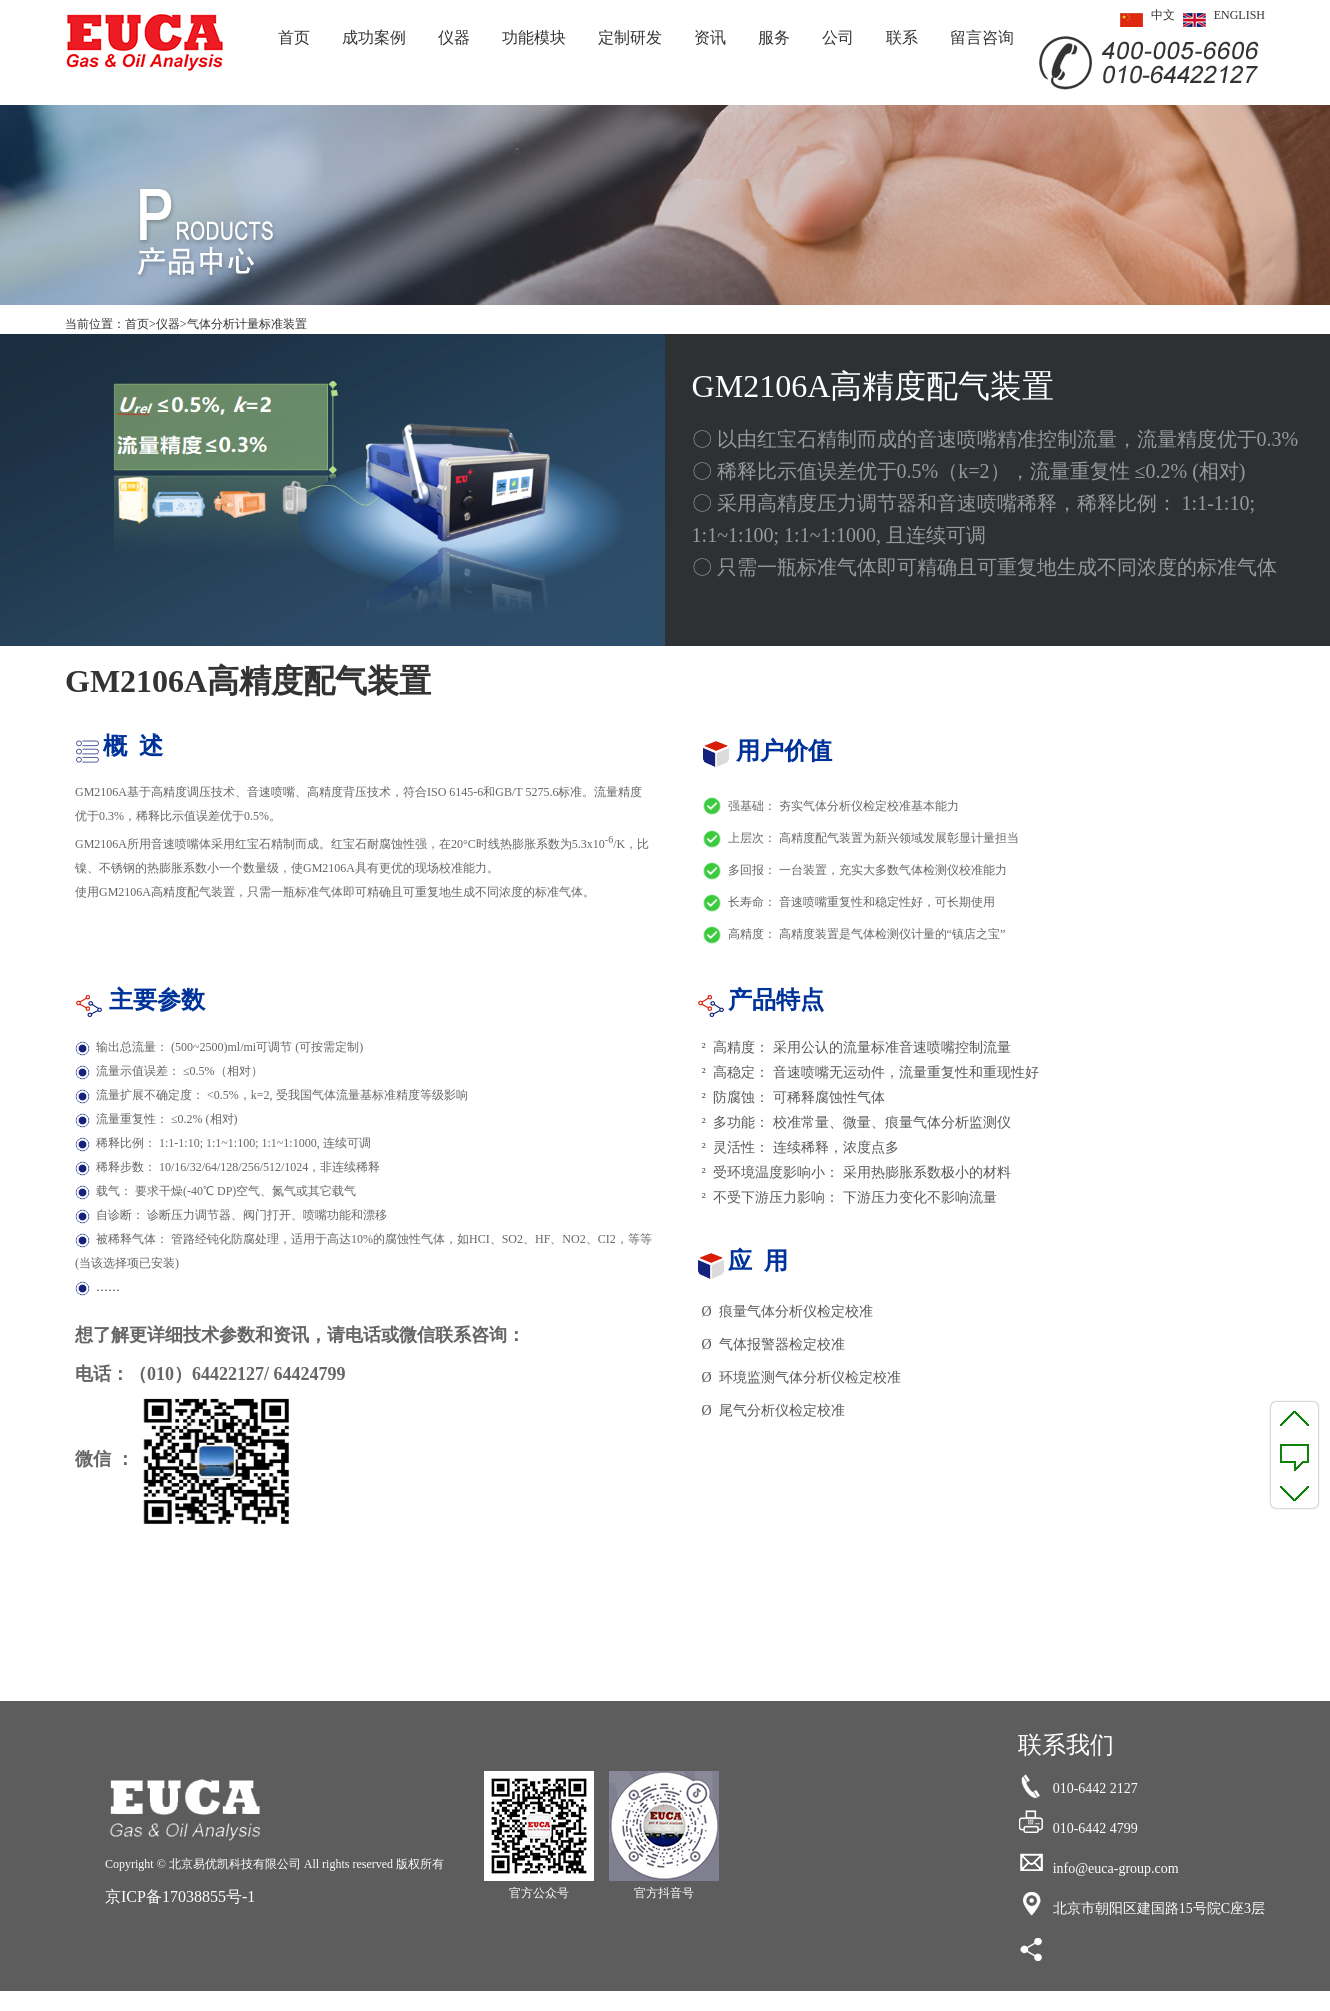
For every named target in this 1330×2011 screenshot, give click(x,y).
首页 (294, 37)
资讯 (710, 37)
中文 (1143, 20)
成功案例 (374, 37)
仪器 (454, 37)
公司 (838, 37)
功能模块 (534, 37)
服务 (774, 37)
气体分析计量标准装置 (247, 324)
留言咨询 (982, 37)
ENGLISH (1220, 20)
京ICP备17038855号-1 (180, 1896)
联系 (902, 37)
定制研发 (630, 37)
